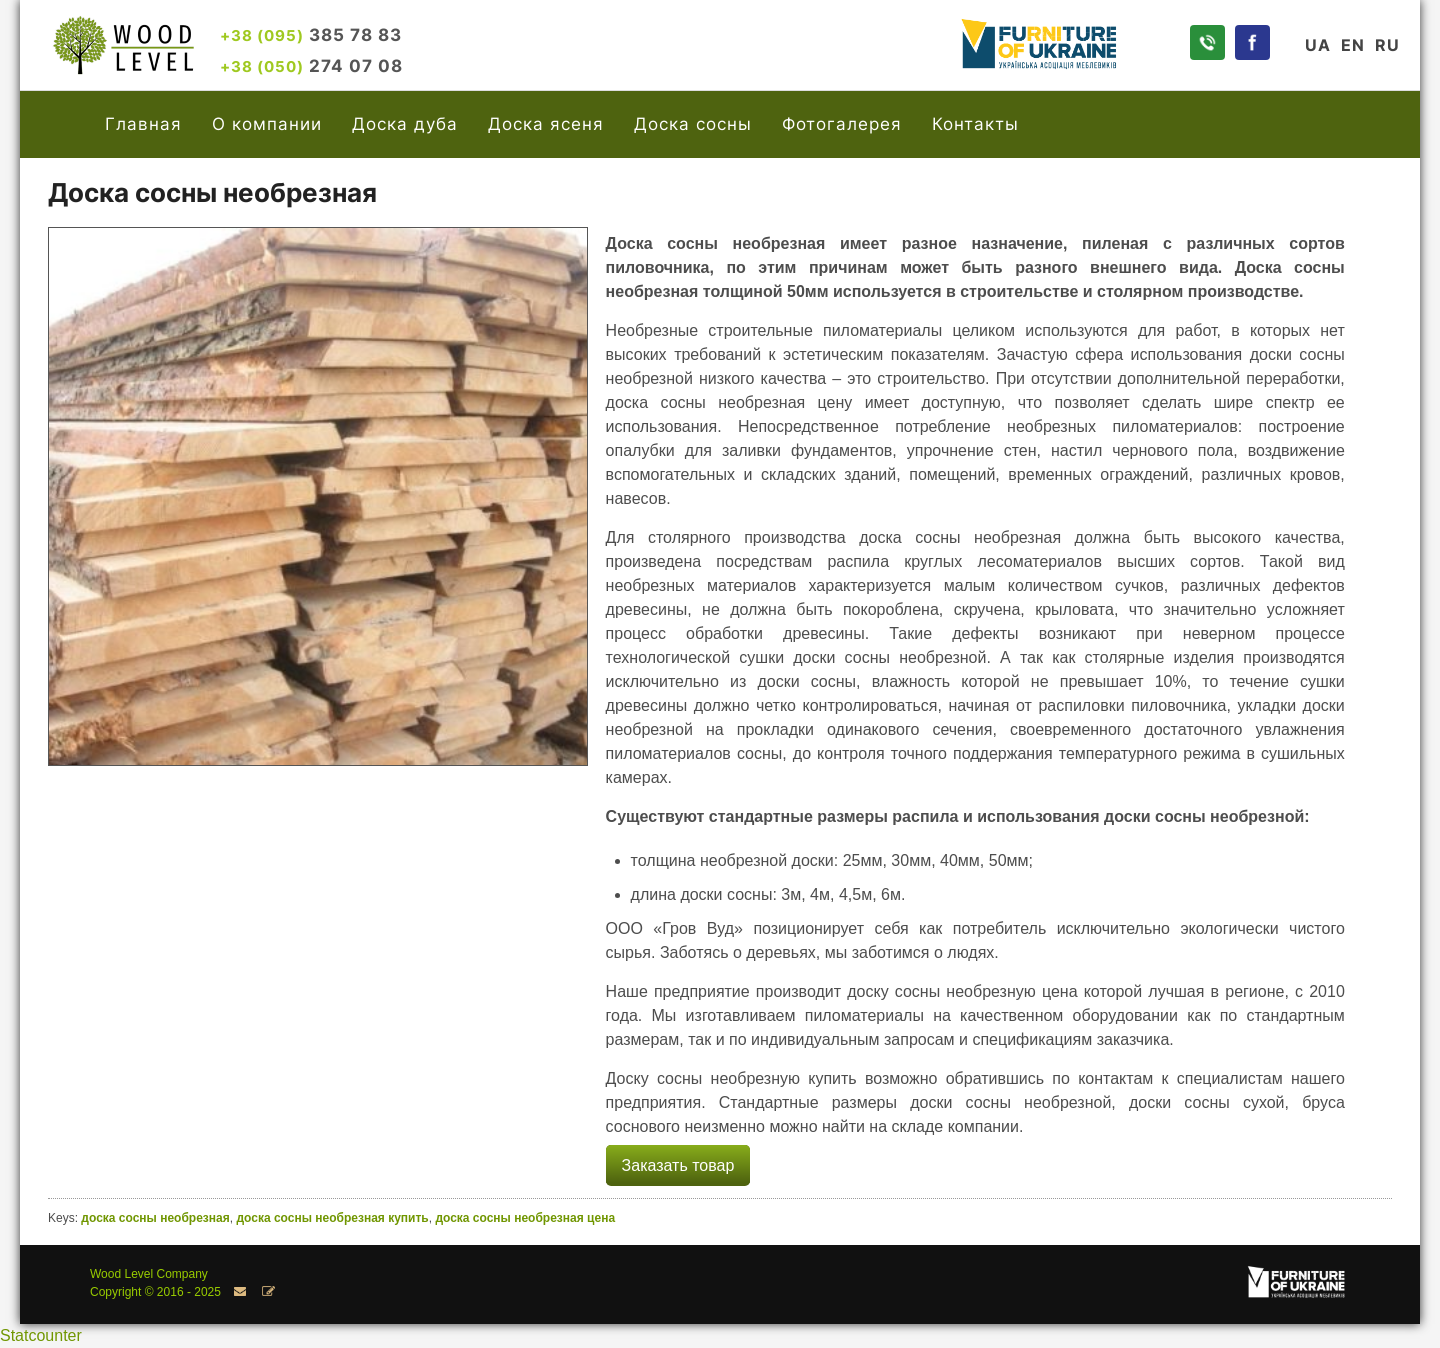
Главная (143, 123)
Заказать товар (678, 1165)
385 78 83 (311, 34)
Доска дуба (405, 123)
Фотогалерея (842, 123)
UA (1318, 45)
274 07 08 (311, 65)
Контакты (975, 123)
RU (1387, 45)
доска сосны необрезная (155, 1218)
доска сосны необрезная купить (332, 1218)
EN (1353, 45)
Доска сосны (693, 123)
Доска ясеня (546, 123)
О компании (267, 123)
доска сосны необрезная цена (525, 1218)
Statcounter (41, 1335)
